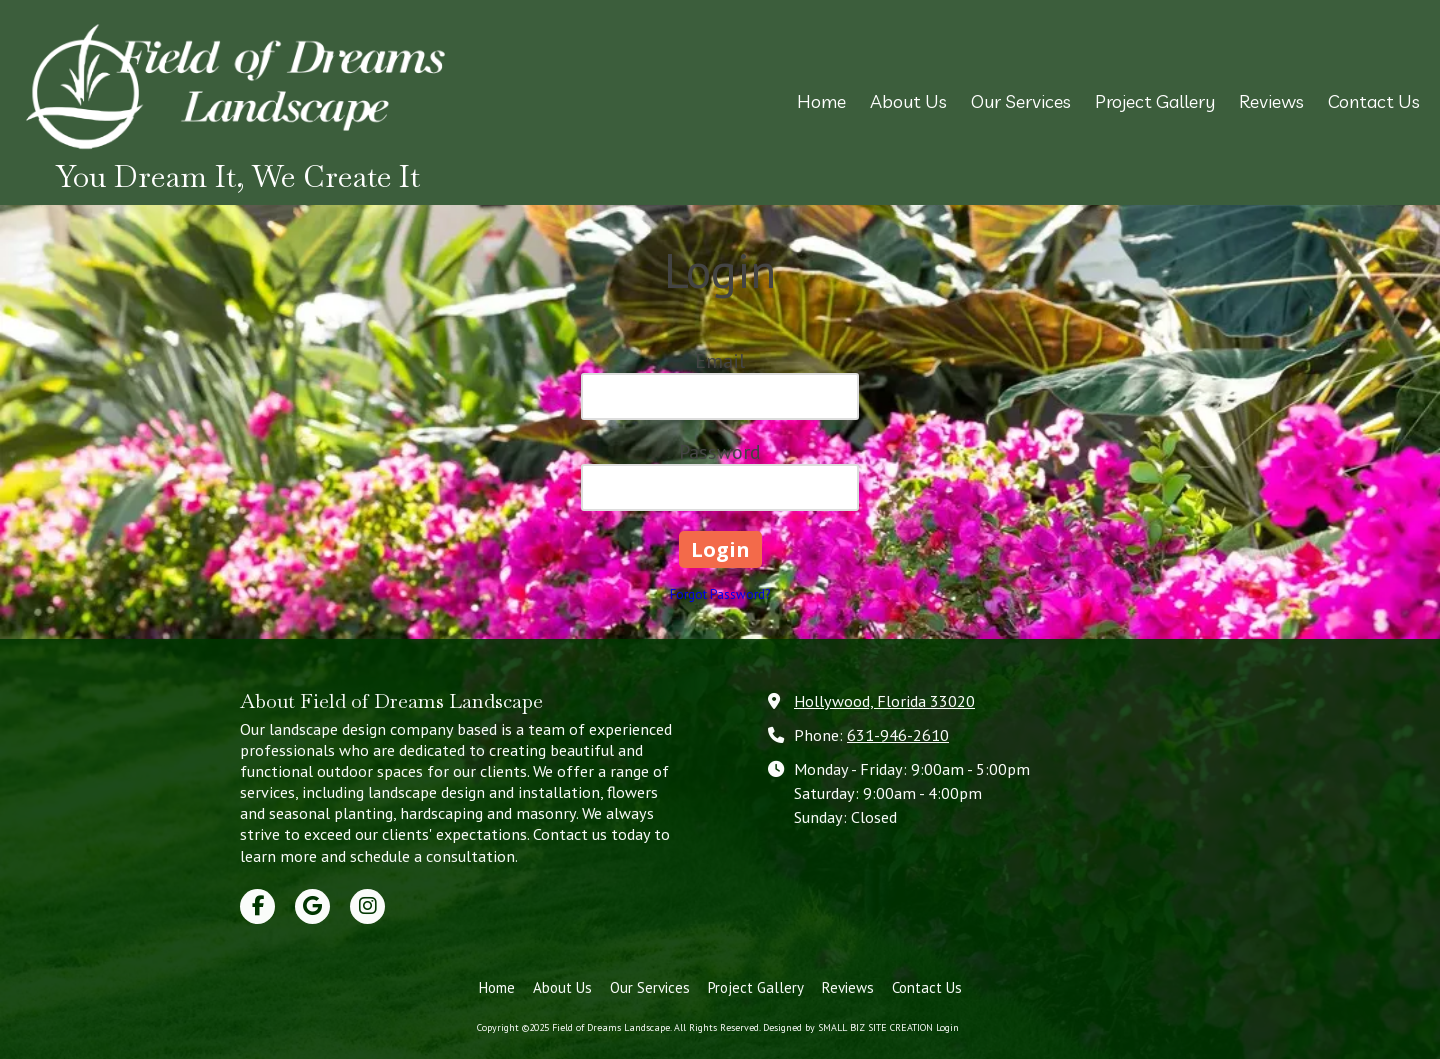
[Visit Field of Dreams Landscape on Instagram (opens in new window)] (367, 906)
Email (720, 361)
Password (720, 452)
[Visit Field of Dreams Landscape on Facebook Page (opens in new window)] (257, 906)
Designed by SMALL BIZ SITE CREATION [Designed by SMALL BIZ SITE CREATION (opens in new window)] (848, 1027)
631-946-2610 (898, 734)
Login (947, 1027)
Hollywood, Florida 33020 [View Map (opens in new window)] (884, 700)
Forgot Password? (720, 594)
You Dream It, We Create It (238, 176)
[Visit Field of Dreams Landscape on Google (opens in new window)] (312, 906)
